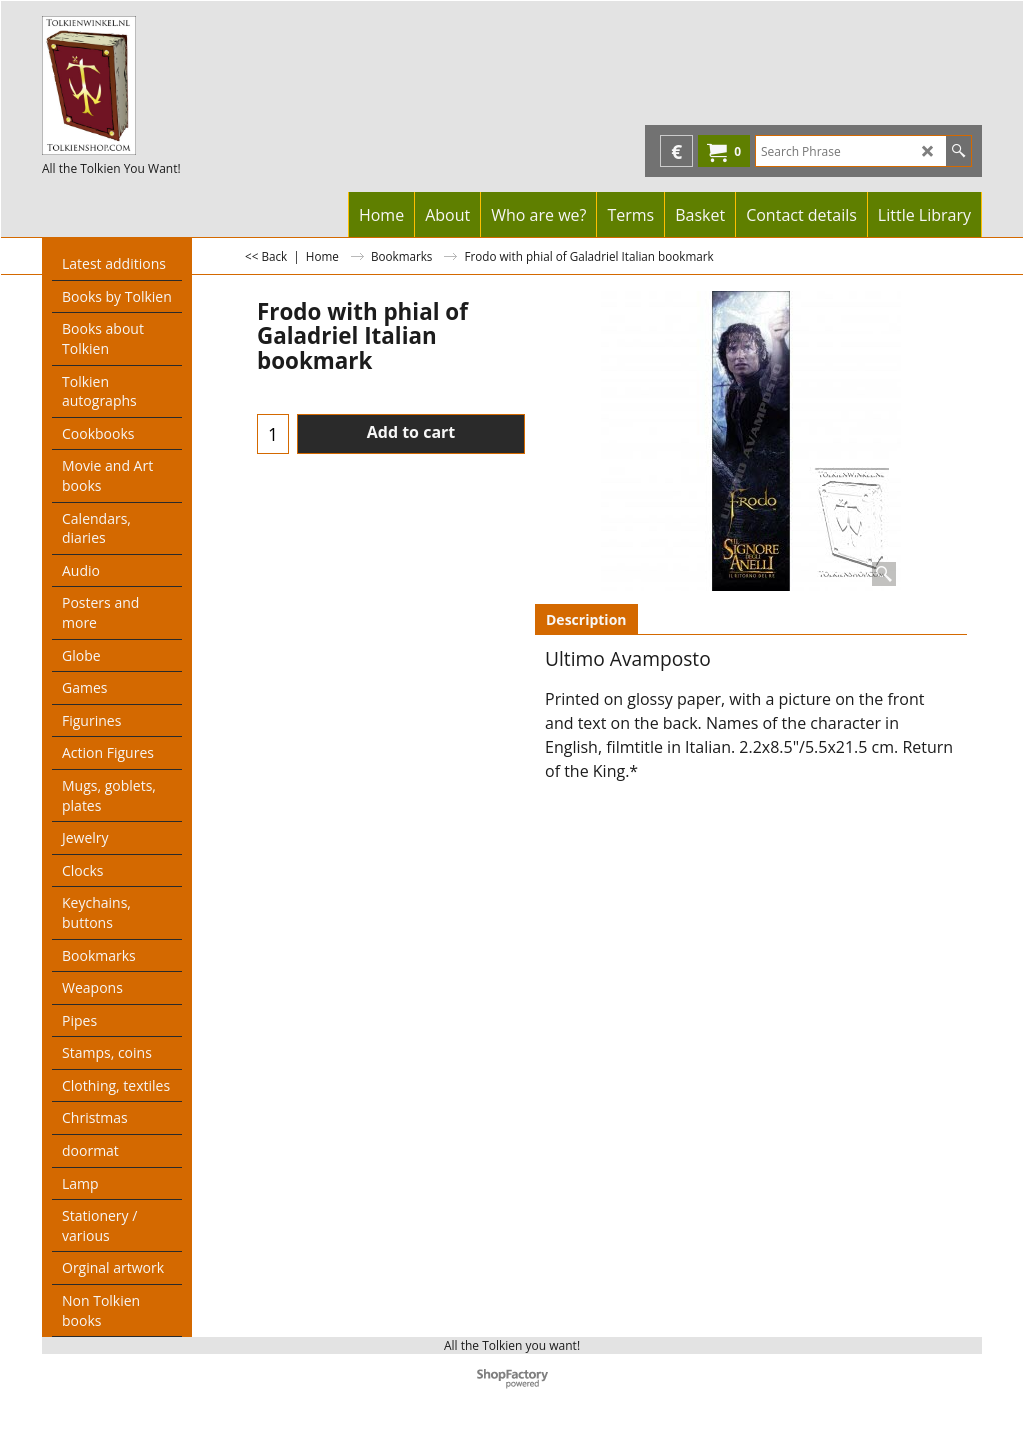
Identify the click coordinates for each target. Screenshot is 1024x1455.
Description (586, 619)
